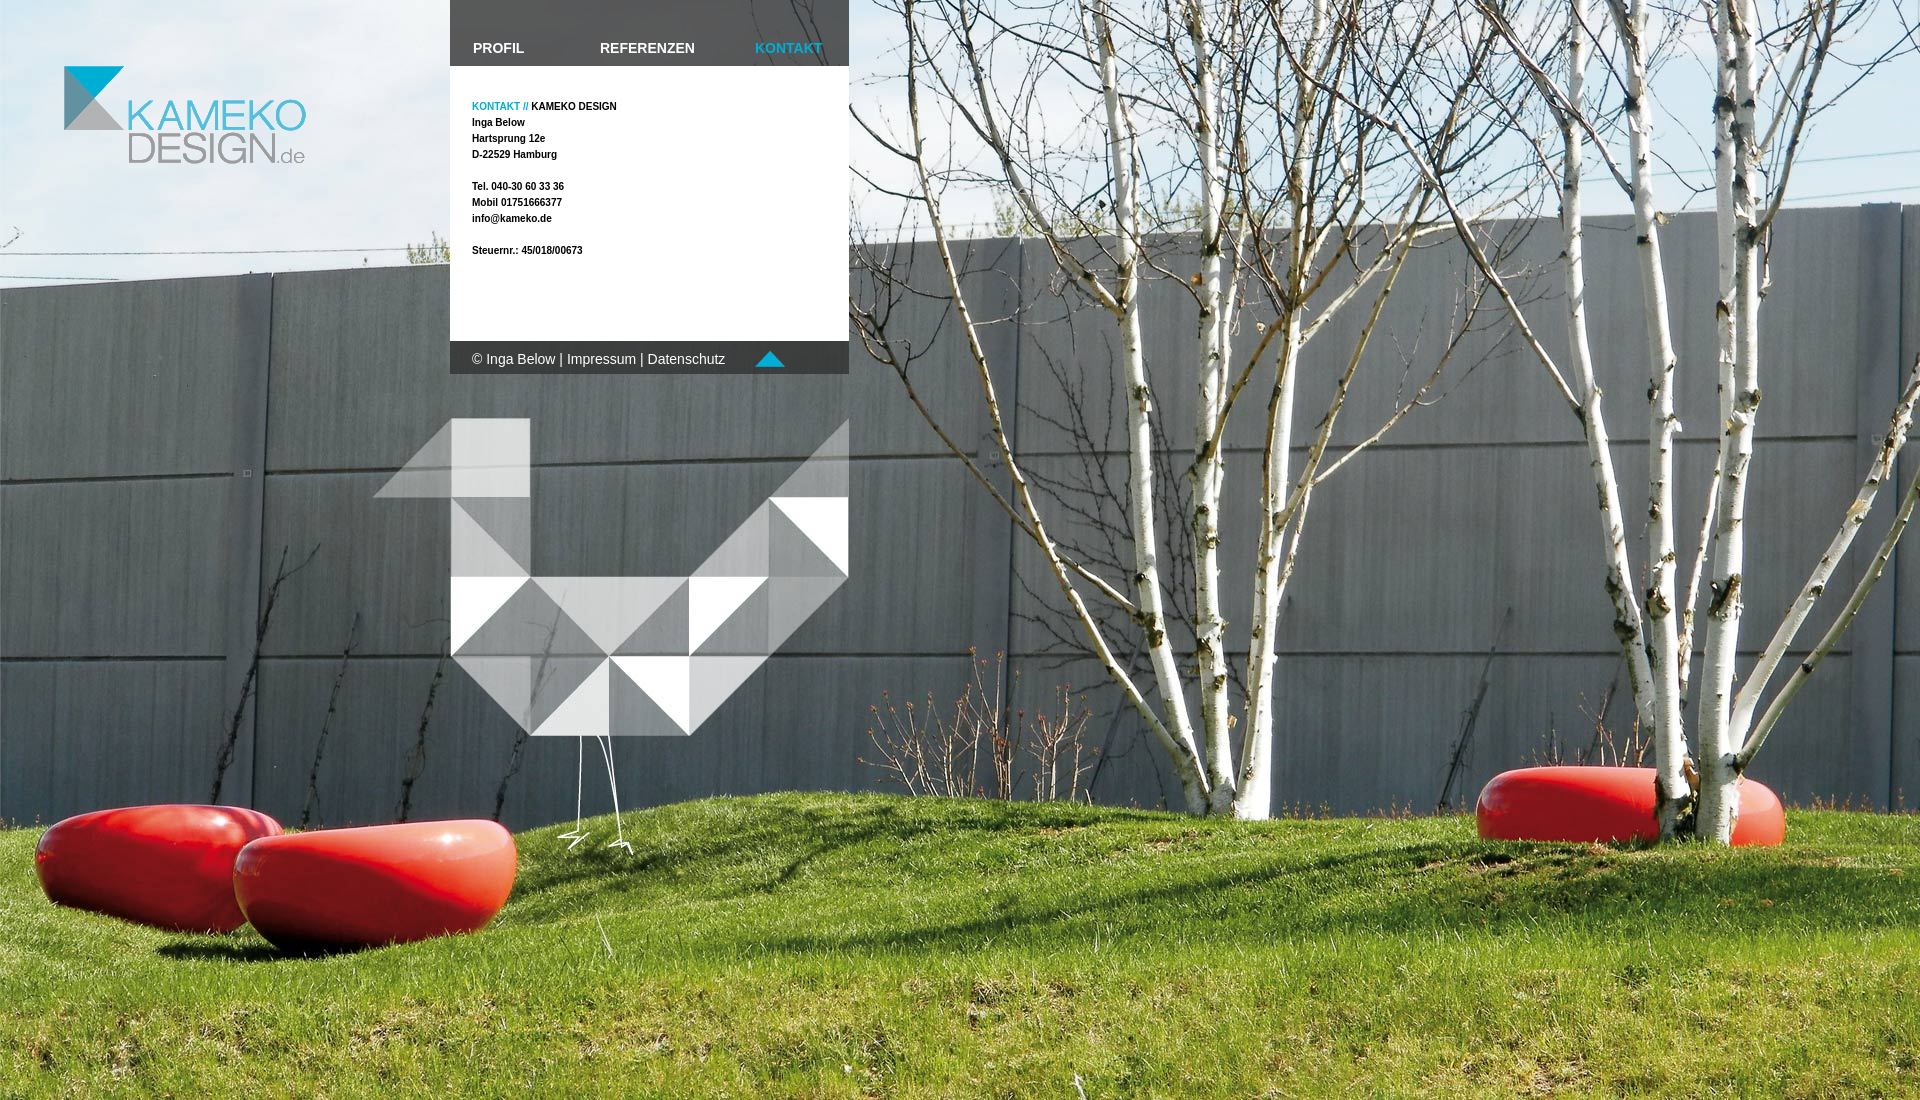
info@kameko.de (512, 218)
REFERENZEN (647, 48)
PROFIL (498, 48)
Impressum (601, 359)
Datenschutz (687, 359)
